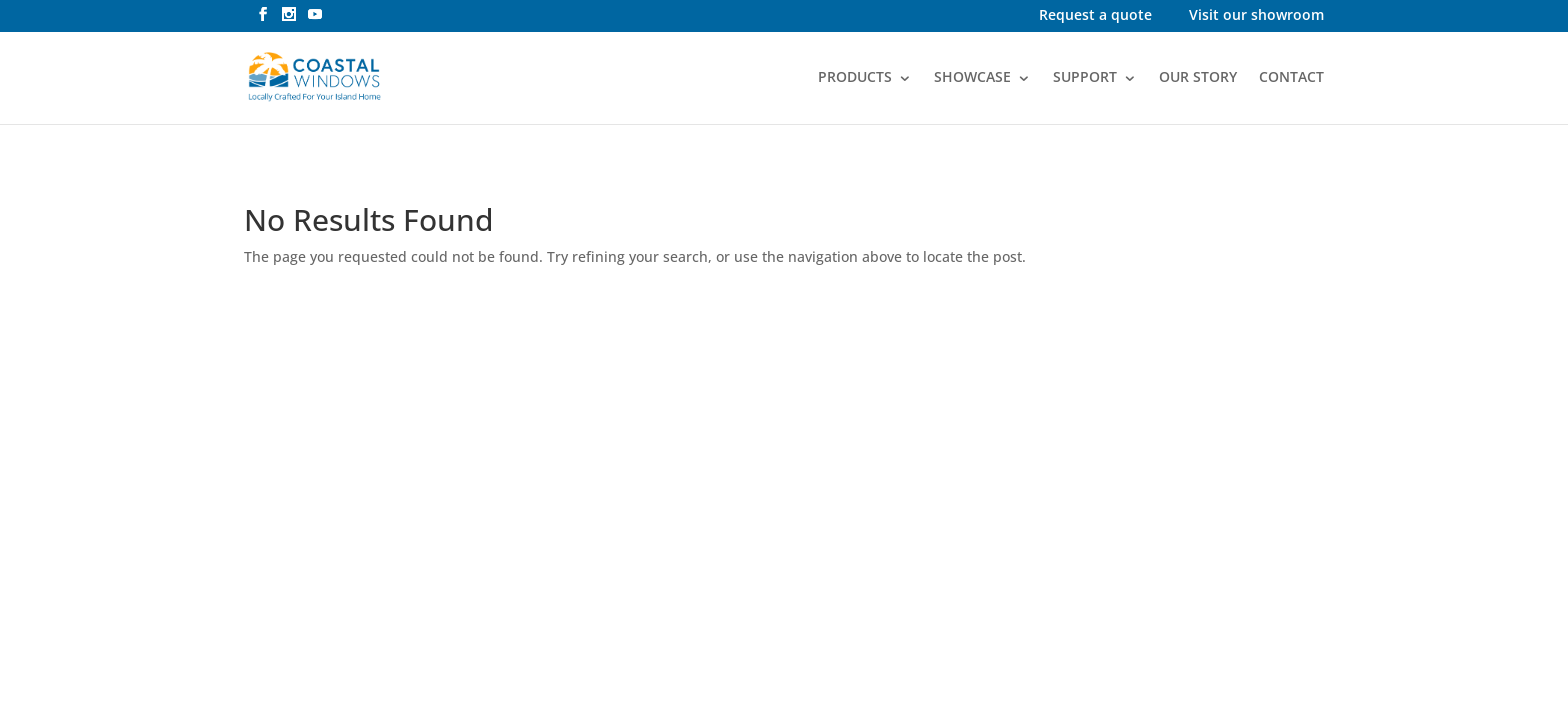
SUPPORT (1085, 78)
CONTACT (1291, 78)
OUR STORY (1198, 78)
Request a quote (1095, 16)
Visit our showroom (1256, 16)
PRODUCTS (855, 78)
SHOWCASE (972, 78)
